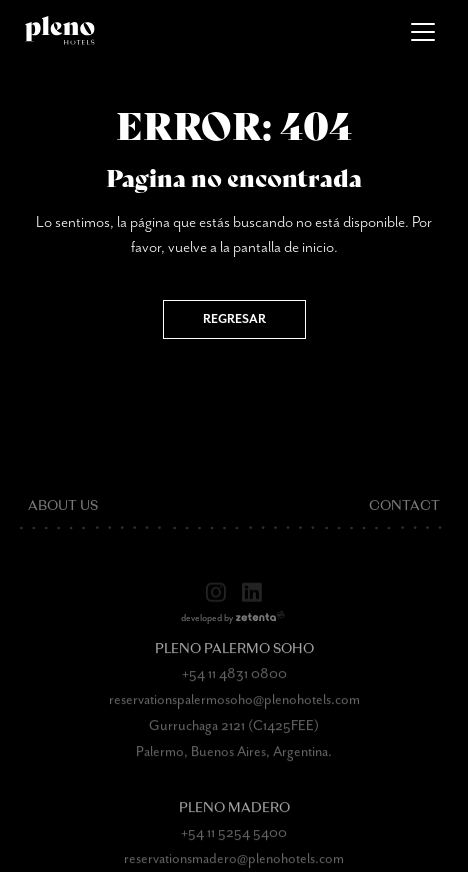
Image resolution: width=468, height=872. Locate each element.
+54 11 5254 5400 (234, 839)
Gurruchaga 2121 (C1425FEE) (234, 732)
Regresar (234, 319)
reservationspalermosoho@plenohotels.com (234, 706)
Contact (404, 512)
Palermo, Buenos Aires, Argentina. (234, 758)
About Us (63, 512)
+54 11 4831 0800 (234, 680)
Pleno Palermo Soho (234, 655)
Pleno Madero (234, 814)
